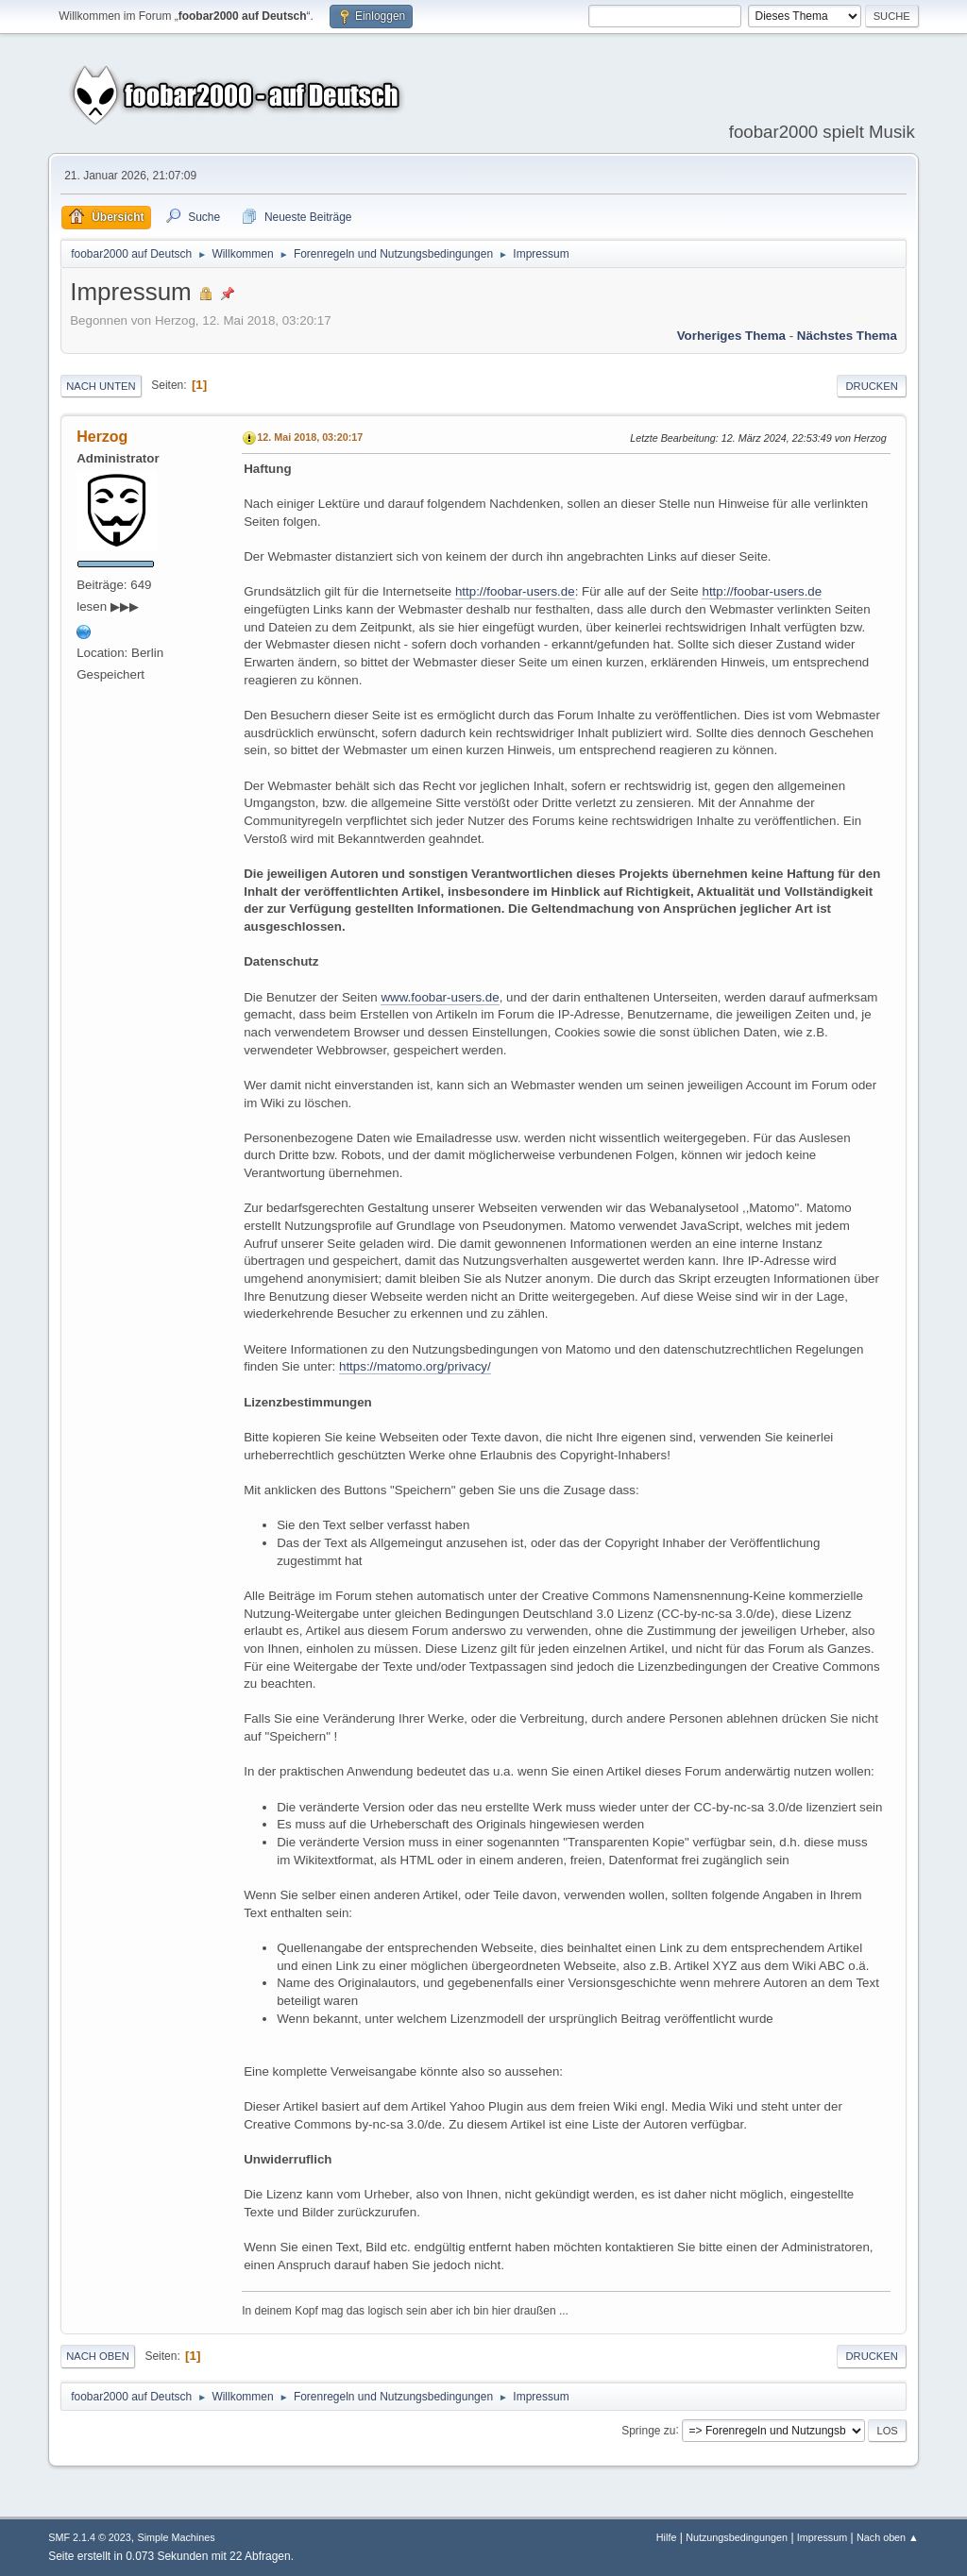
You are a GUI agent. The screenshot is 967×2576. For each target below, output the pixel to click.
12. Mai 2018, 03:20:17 (310, 437)
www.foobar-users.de (440, 997)
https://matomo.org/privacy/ (415, 1366)
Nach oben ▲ (888, 2537)
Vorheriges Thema (731, 335)
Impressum (822, 2537)
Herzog (101, 437)
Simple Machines (176, 2537)
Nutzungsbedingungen (737, 2537)
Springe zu (648, 2429)
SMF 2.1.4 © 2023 (89, 2537)
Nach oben (97, 2356)
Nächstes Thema (847, 335)
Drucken (871, 386)
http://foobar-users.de (515, 591)
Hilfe (666, 2537)
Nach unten (100, 386)
